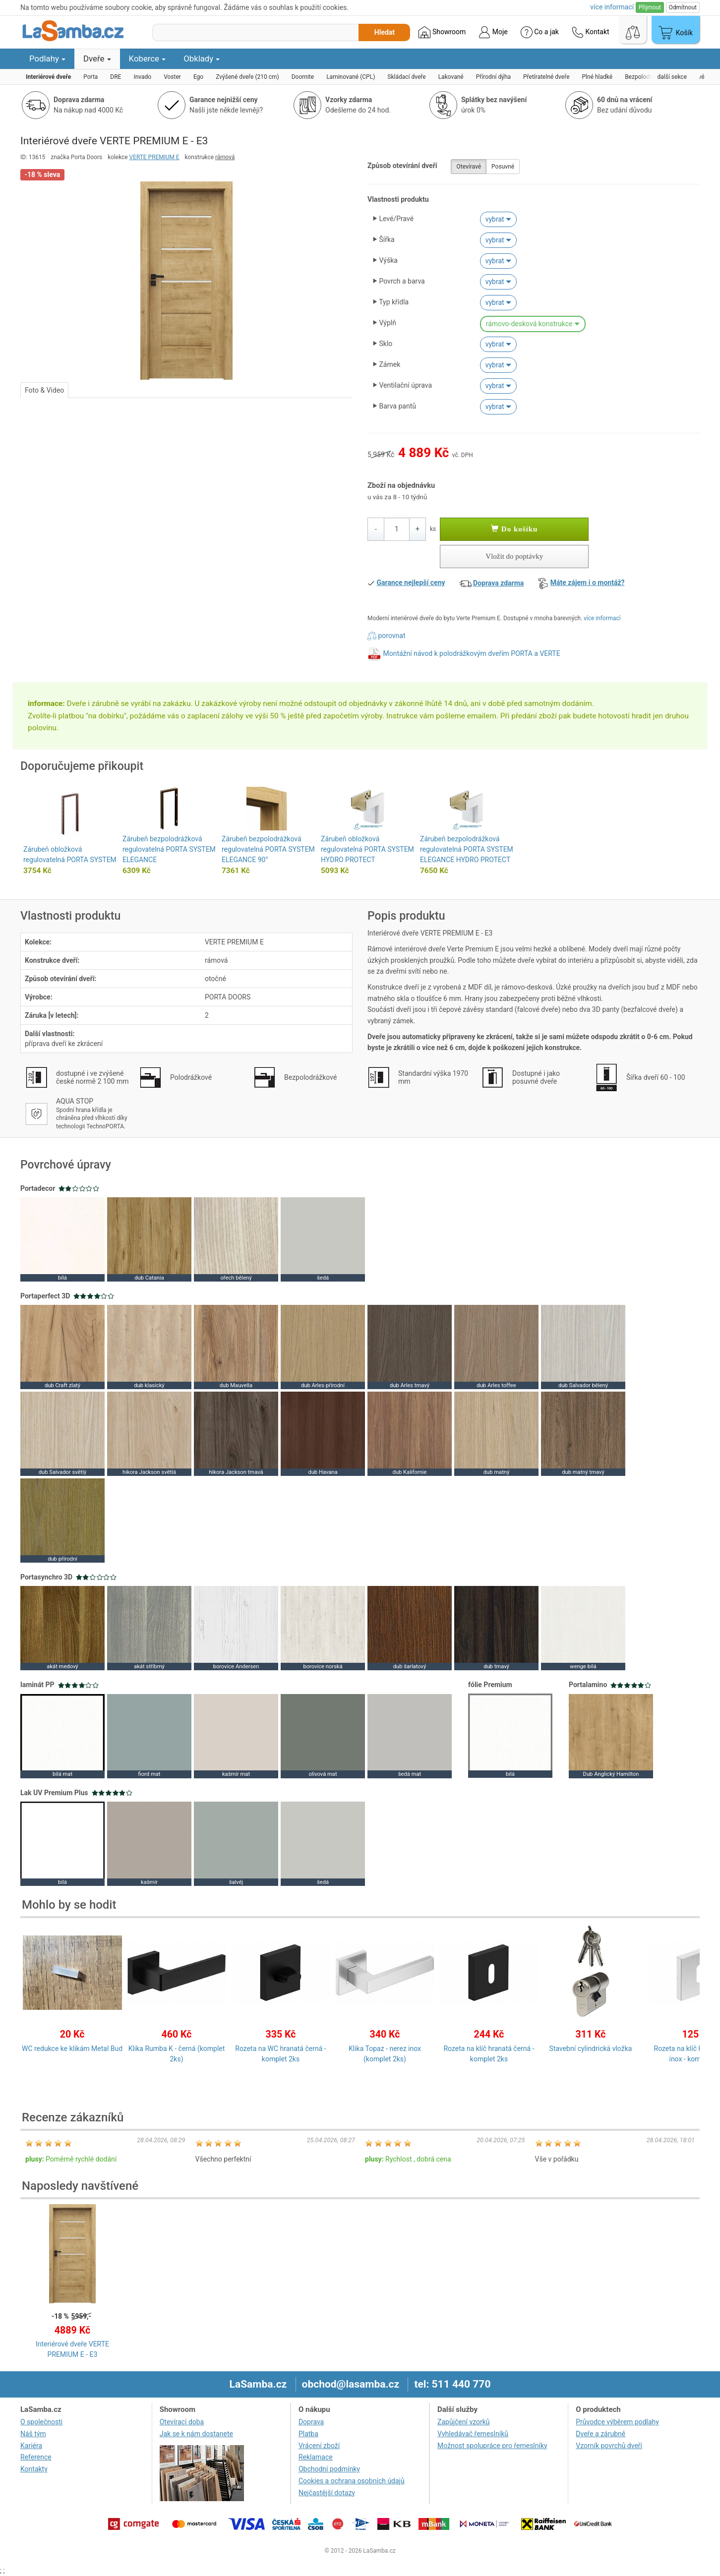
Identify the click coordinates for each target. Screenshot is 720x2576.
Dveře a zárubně (600, 2434)
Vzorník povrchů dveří (609, 2446)
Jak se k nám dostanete (196, 2434)
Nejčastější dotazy (327, 2493)
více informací (602, 618)
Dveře (97, 58)
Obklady (201, 58)
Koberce (147, 58)
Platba (308, 2434)
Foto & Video (44, 390)
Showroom (442, 32)
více (612, 7)
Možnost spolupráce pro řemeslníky (492, 2446)
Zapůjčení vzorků (463, 2422)
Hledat (384, 32)
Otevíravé (468, 166)
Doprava (311, 2422)
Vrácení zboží (319, 2446)
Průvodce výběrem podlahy (617, 2422)
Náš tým (33, 2434)
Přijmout (650, 7)
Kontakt (590, 32)
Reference (36, 2457)
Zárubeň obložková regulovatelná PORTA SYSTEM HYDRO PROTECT (367, 849)
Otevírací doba (182, 2422)
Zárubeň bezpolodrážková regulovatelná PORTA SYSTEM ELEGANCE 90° (268, 849)
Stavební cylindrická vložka (590, 2048)
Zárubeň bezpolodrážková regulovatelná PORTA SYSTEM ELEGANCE (169, 849)
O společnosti (41, 2422)
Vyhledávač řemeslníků (472, 2434)
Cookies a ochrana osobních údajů (352, 2481)
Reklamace (316, 2457)
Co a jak (540, 32)
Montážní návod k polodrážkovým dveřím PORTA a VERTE (471, 653)
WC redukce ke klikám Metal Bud (72, 2048)
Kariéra (31, 2446)
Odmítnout (683, 7)
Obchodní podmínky (329, 2469)
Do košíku (514, 529)
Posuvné (502, 166)
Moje (493, 32)
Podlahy (47, 58)
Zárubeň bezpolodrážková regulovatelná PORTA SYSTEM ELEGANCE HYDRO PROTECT (466, 849)
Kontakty (34, 2469)
